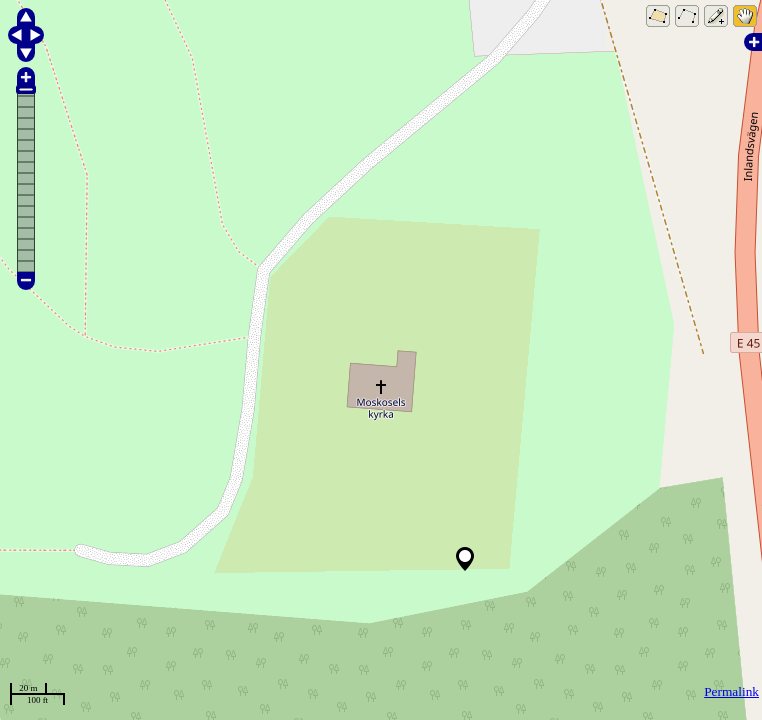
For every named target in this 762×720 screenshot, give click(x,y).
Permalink (731, 691)
